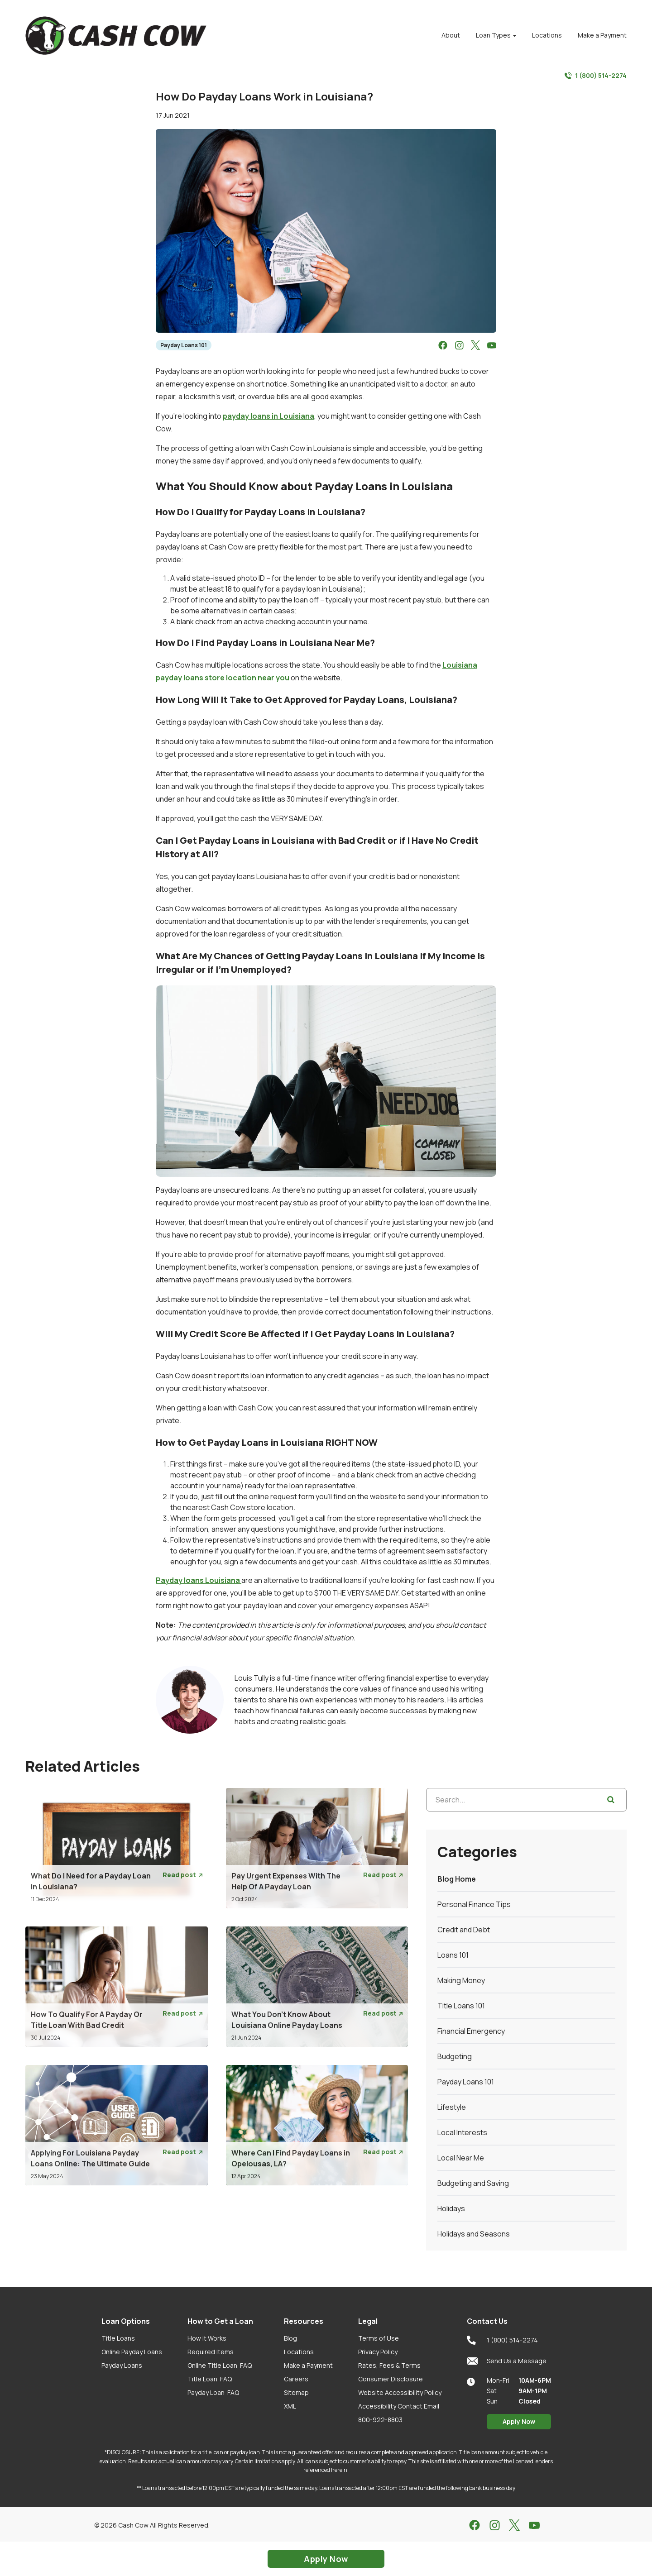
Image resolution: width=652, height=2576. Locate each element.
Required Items (210, 2351)
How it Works (206, 2338)
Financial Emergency (471, 2031)
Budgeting (454, 2056)
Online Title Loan (219, 2365)
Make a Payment (308, 2365)
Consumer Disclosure (390, 2379)
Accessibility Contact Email (398, 2406)
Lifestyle (451, 2107)
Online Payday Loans (131, 2351)
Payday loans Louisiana (198, 1580)
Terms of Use (378, 2338)
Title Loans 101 (461, 2006)
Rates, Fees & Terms (389, 2365)
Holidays (451, 2208)
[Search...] (526, 1799)
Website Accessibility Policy (399, 2392)
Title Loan (209, 2379)
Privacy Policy (378, 2351)
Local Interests (462, 2132)
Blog (290, 2338)
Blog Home (456, 1879)
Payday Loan (213, 2392)
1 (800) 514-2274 (596, 75)
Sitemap (296, 2392)
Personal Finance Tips (474, 1904)
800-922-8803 (380, 2419)
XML (290, 2406)
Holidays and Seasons (473, 2234)
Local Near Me (460, 2158)
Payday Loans (121, 2365)
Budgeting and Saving (473, 2183)
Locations (299, 2351)
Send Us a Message (507, 2361)
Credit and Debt (463, 1930)
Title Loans (118, 2338)
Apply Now (519, 2421)
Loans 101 (453, 1955)
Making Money (461, 1980)
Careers (296, 2379)
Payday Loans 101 (183, 345)
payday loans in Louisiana (268, 416)
